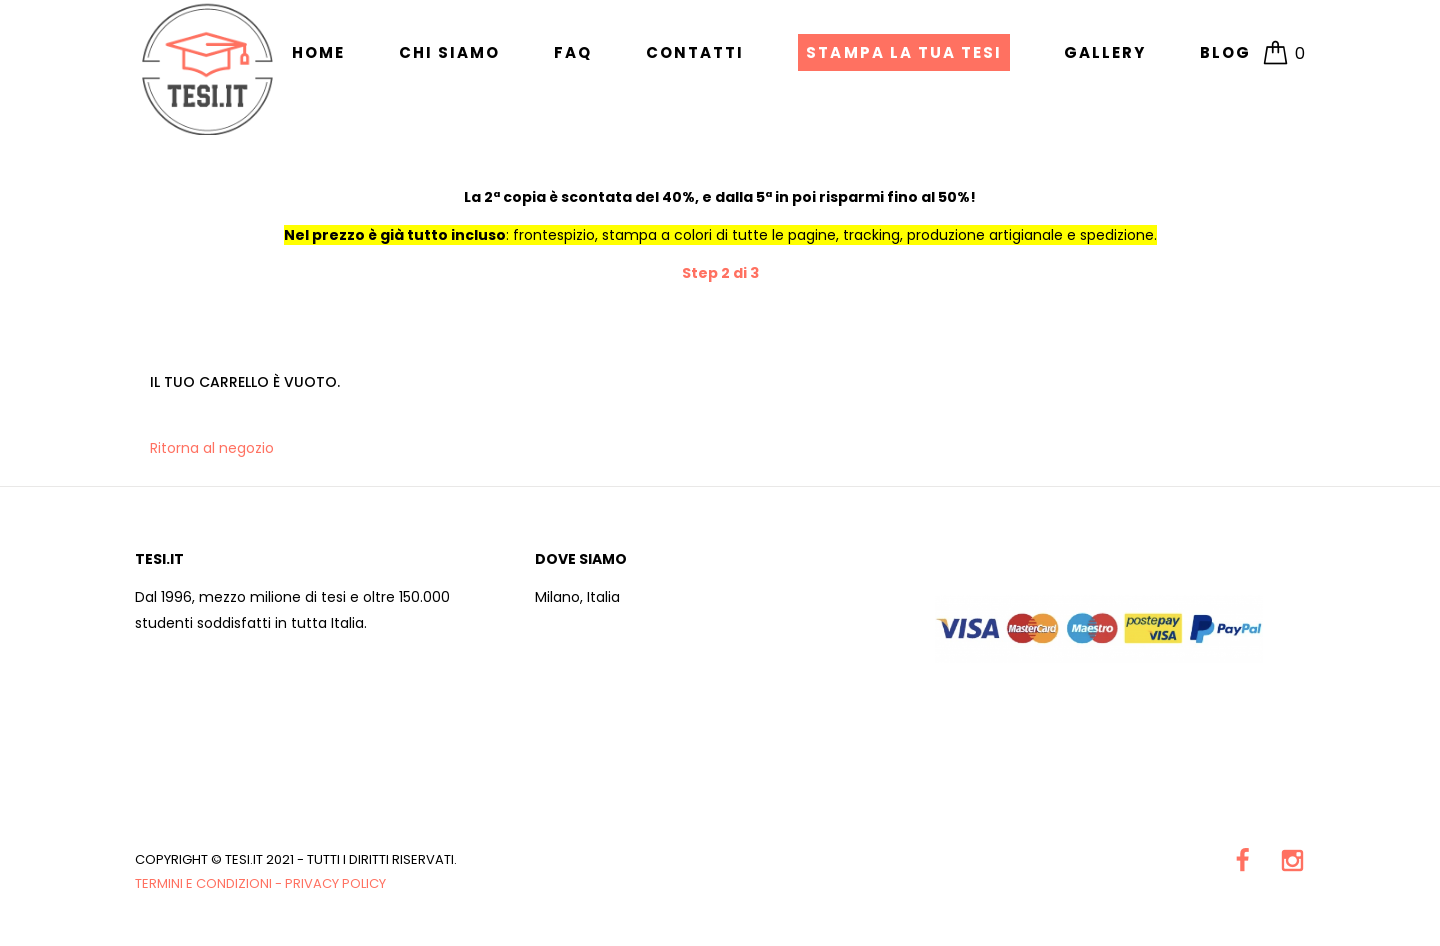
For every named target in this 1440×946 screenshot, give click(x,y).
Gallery (1105, 52)
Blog (1225, 52)
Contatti (695, 52)
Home (318, 52)
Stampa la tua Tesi (903, 52)
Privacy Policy (335, 883)
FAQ (573, 52)
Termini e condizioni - (210, 883)
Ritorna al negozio (212, 448)
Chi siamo (449, 52)
